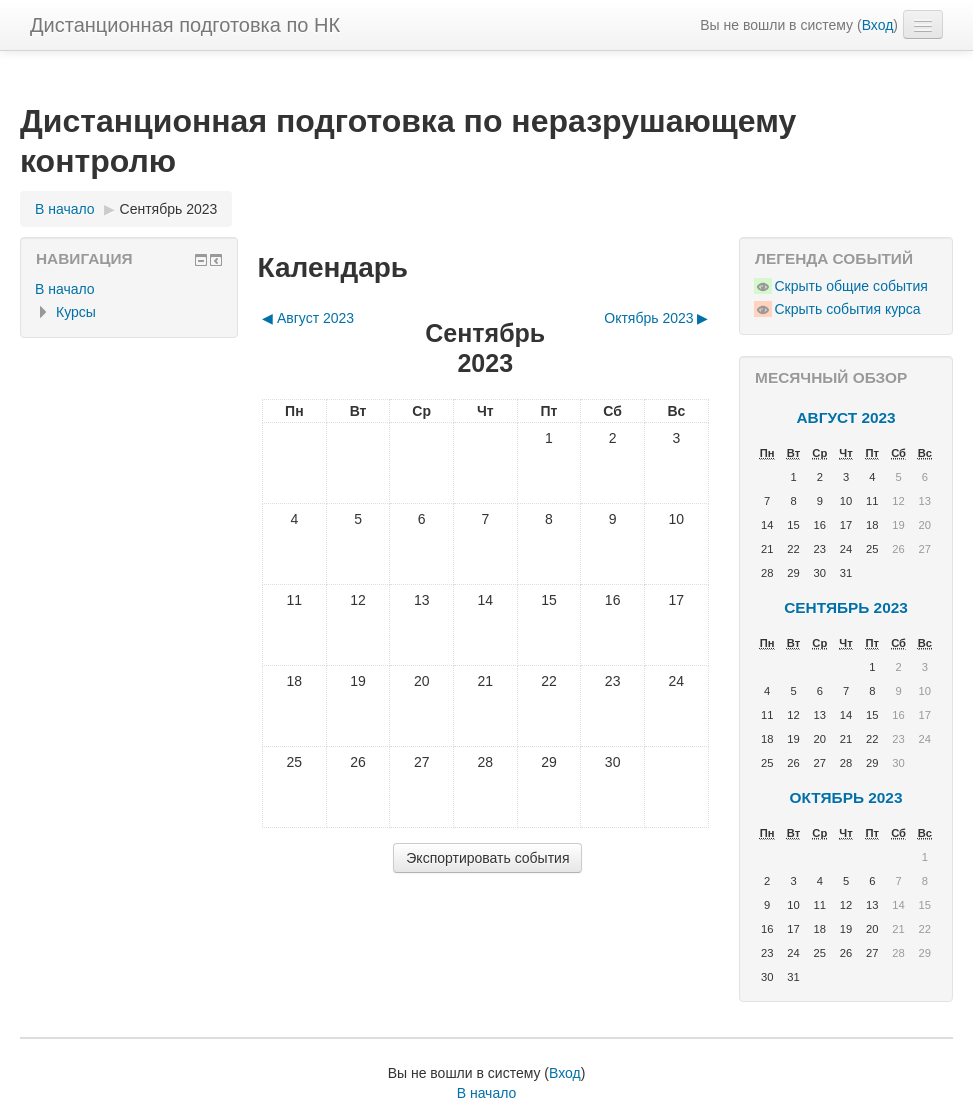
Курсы (76, 312)
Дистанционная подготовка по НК (185, 25)
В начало (65, 289)
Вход (878, 25)
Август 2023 (845, 417)
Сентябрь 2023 (169, 209)
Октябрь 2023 (846, 797)
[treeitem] (129, 289)
